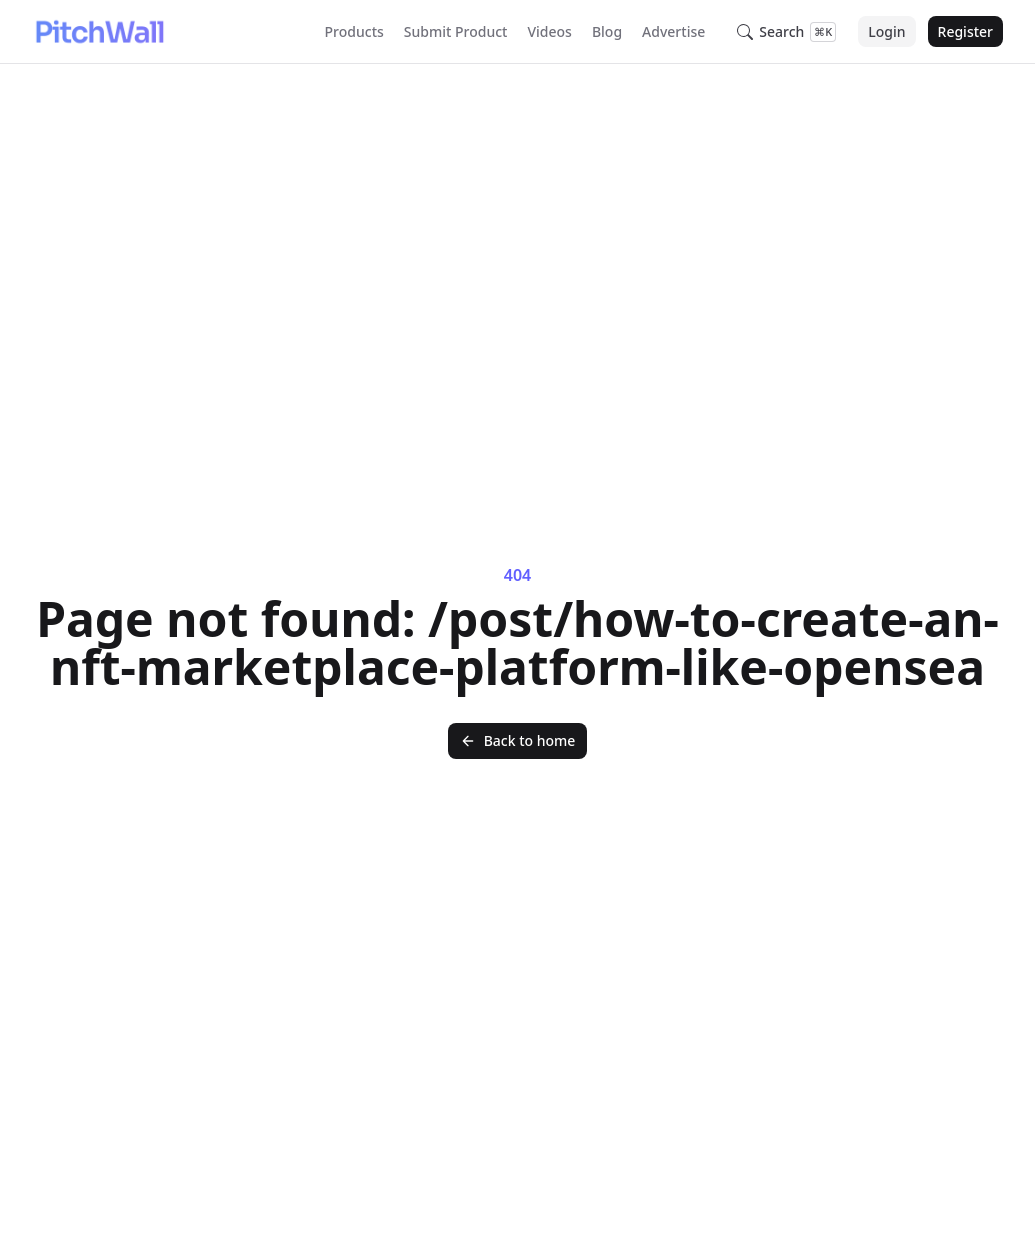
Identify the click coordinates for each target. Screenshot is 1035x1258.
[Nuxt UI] (99, 32)
